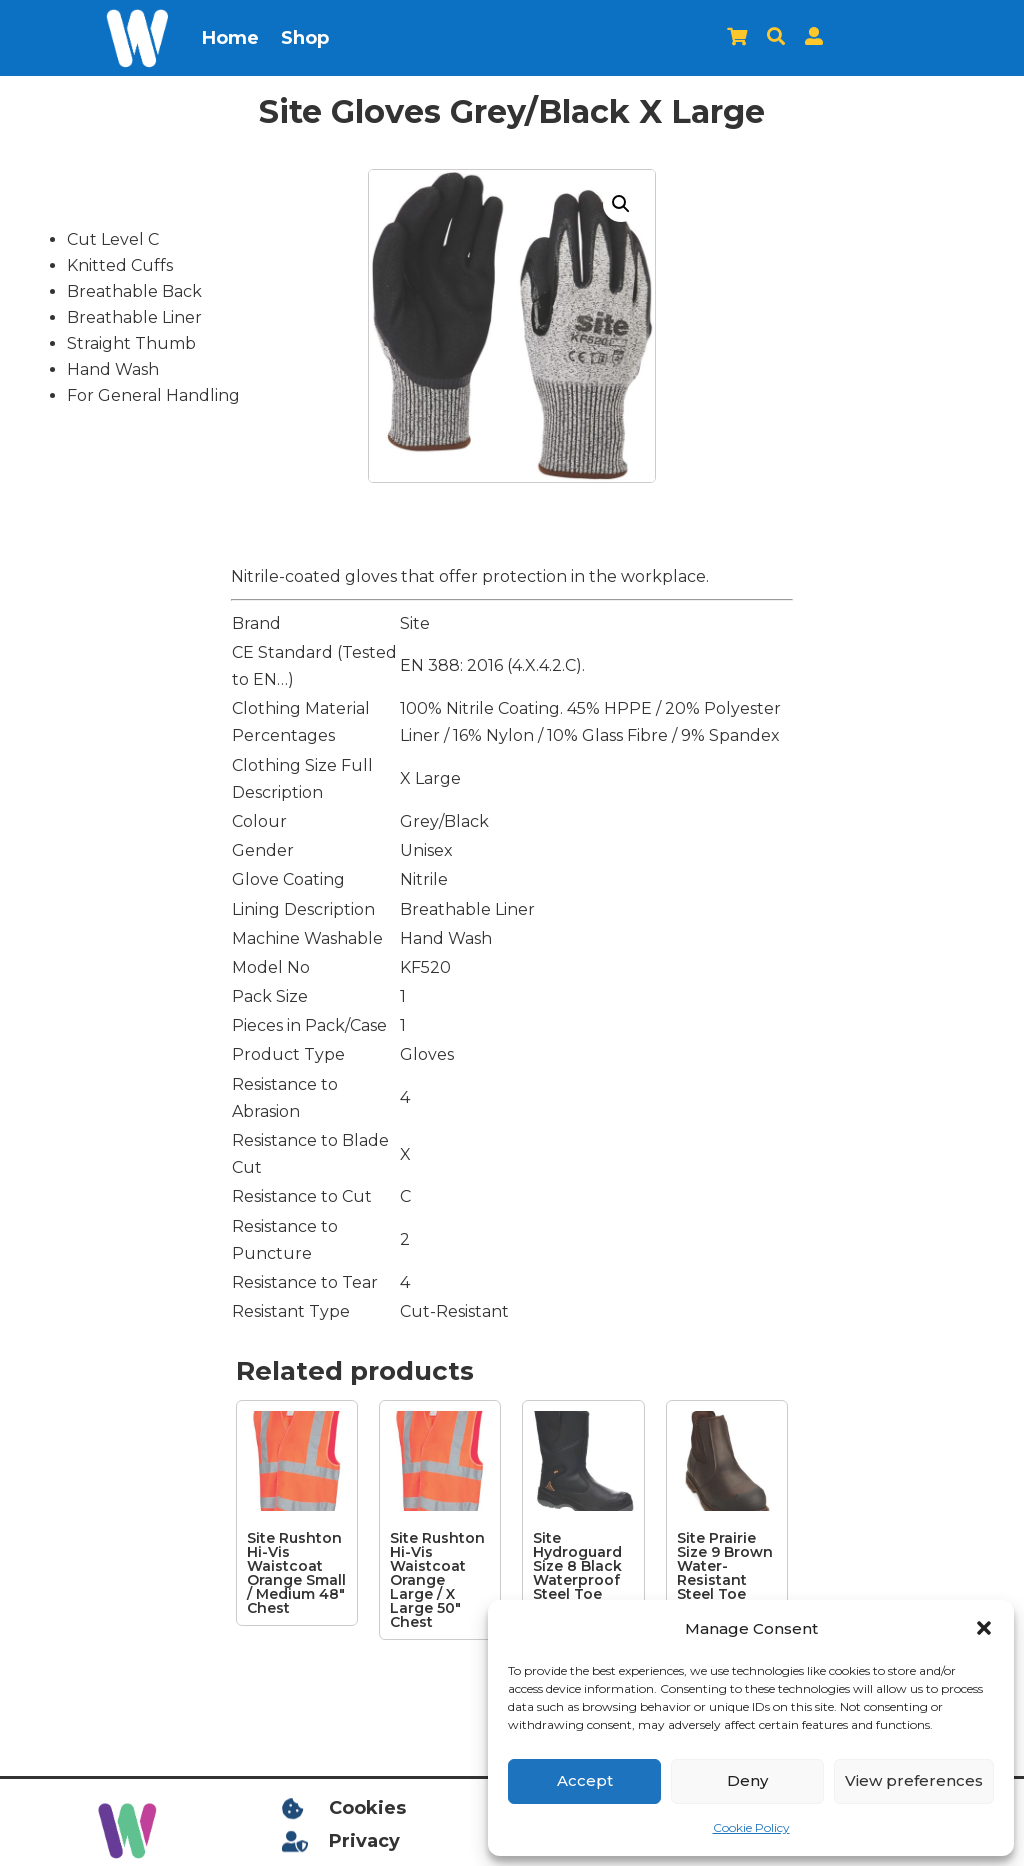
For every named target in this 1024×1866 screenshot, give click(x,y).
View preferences (914, 1780)
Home (230, 38)
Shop (305, 38)
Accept (585, 1780)
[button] (984, 1628)
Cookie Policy (751, 1827)
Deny (747, 1780)
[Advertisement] (102, 878)
